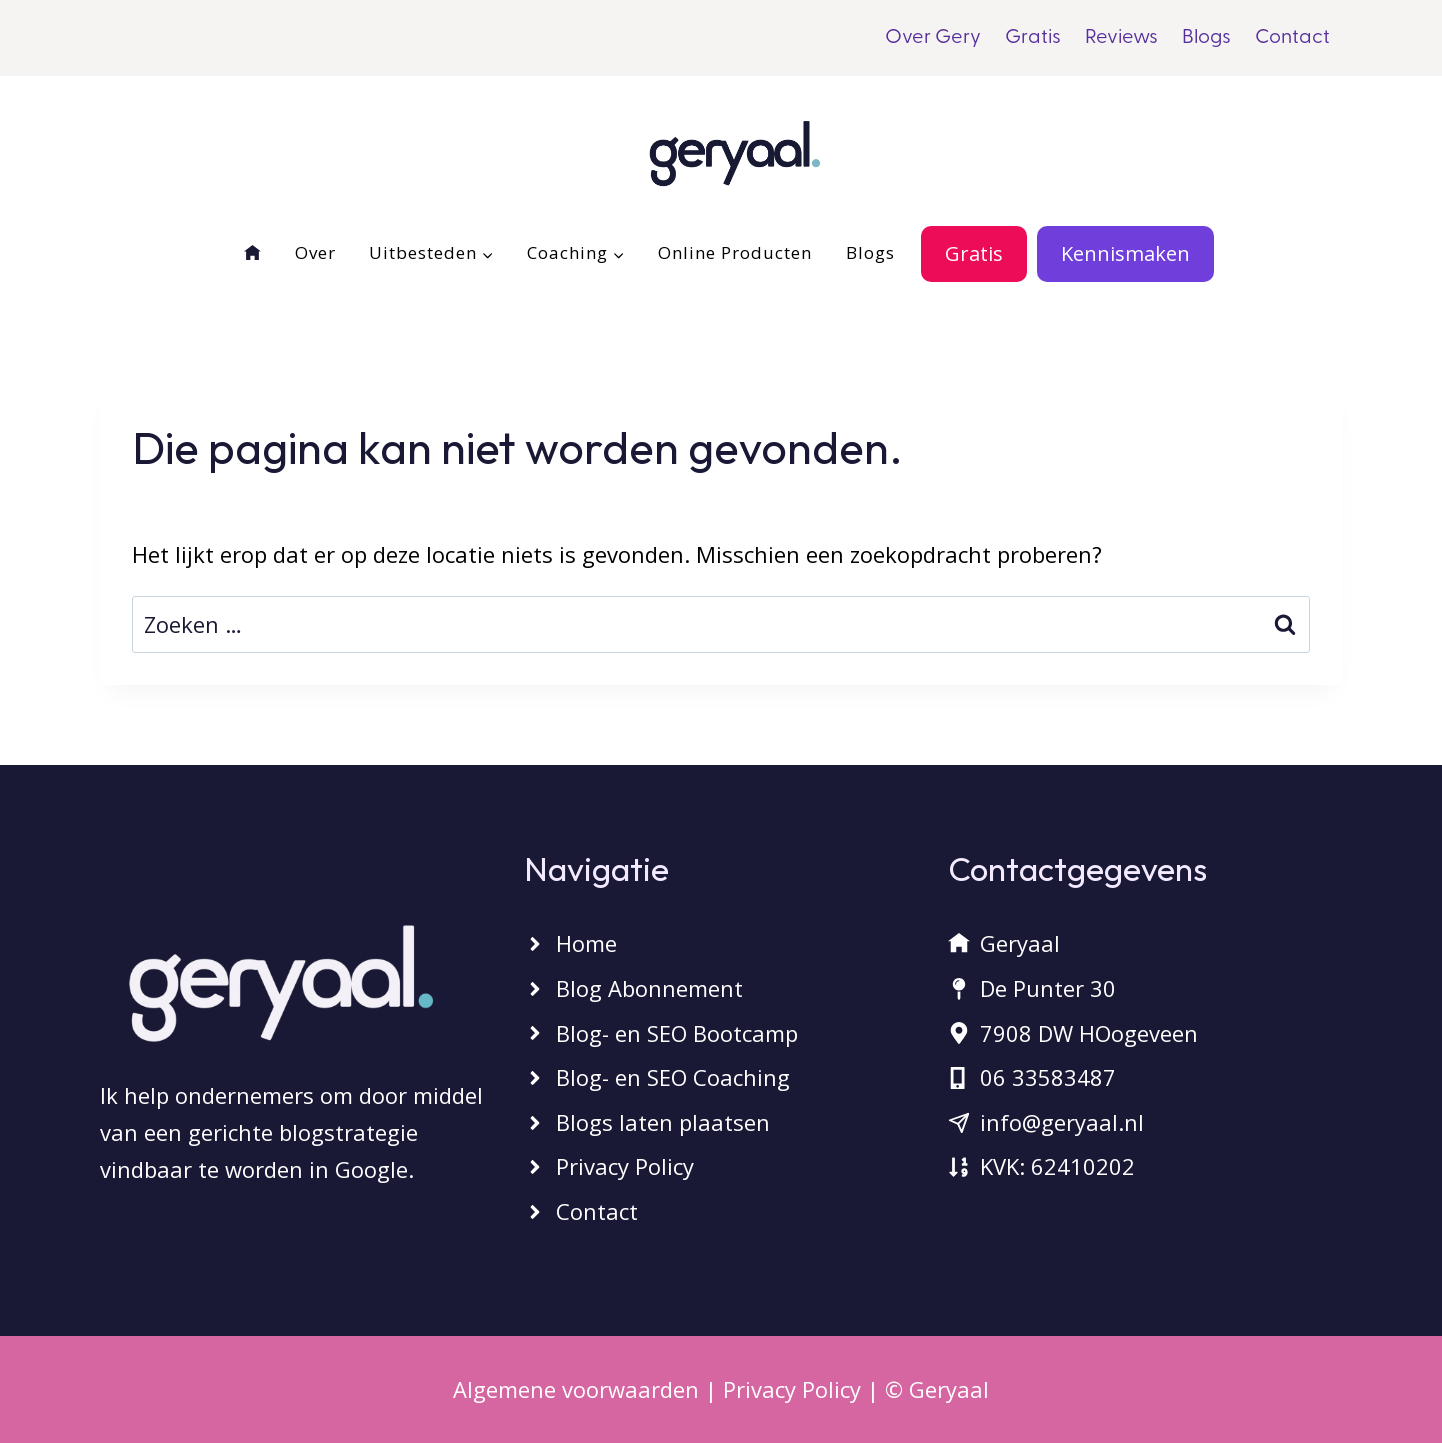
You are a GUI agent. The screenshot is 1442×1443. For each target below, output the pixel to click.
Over (315, 252)
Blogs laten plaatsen (663, 1122)
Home (586, 943)
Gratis (1033, 38)
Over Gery (933, 38)
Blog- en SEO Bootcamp (677, 1033)
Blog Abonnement (649, 988)
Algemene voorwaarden (576, 1389)
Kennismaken (1125, 253)
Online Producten (735, 252)
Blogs (1206, 38)
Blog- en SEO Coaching (673, 1077)
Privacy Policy (625, 1166)
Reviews (1121, 38)
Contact (1292, 38)
